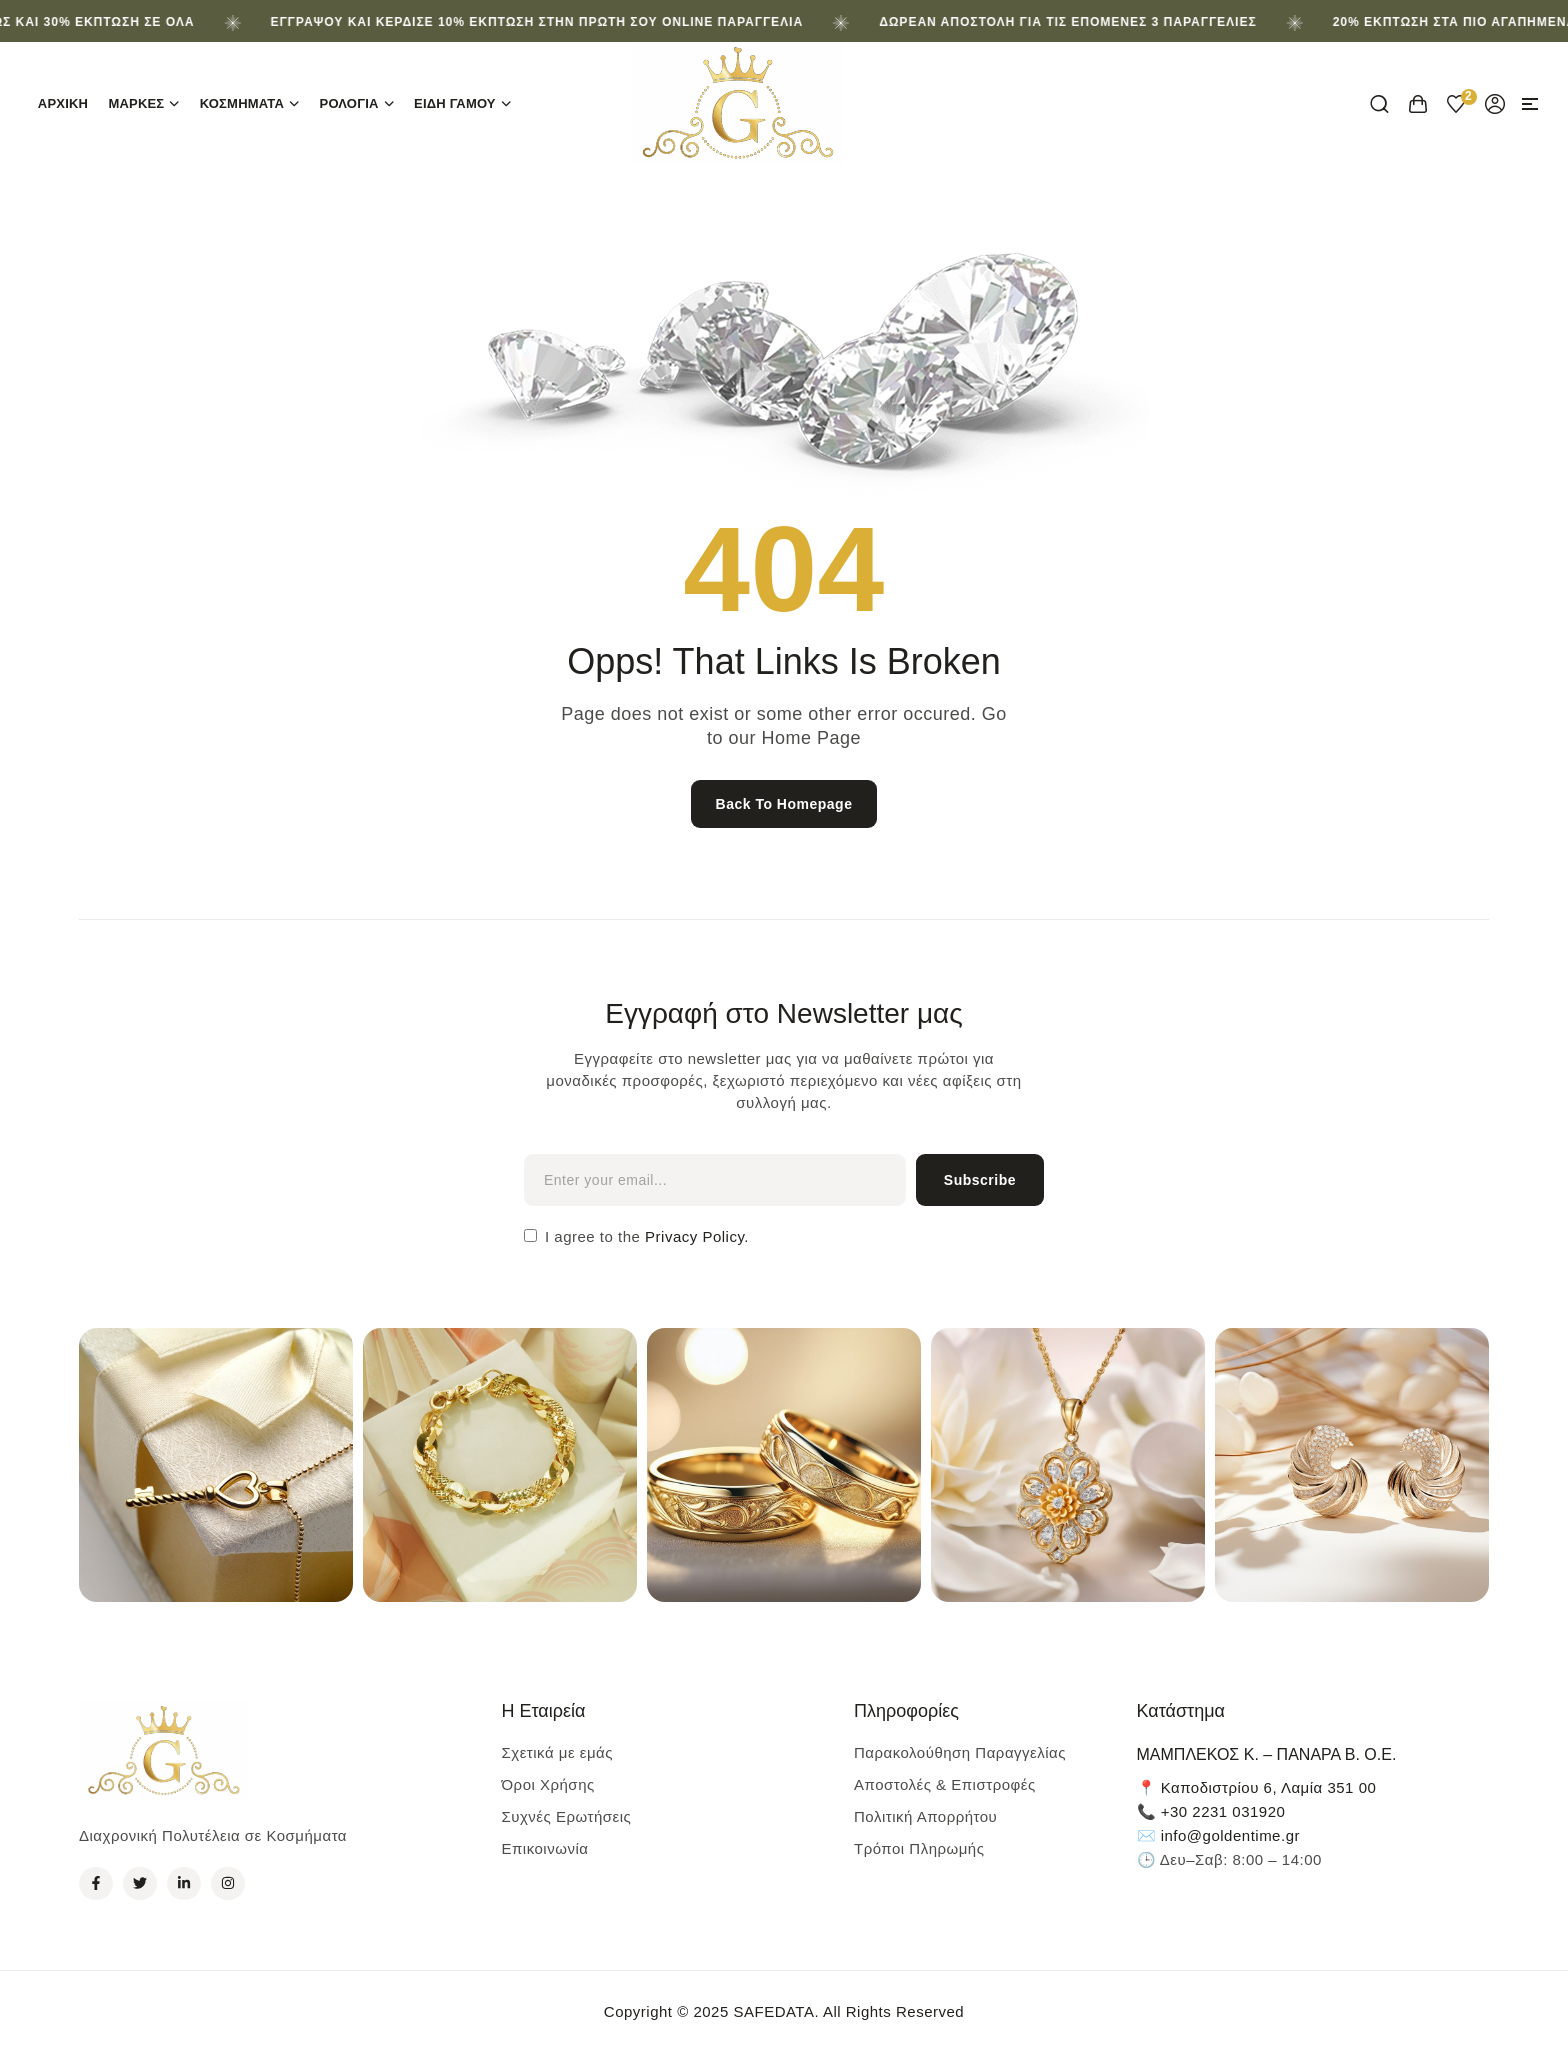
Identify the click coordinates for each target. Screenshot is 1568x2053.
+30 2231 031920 (1223, 1811)
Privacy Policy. (694, 1236)
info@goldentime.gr (1230, 1835)
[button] (1530, 104)
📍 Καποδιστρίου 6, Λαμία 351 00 (1257, 1787)
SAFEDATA (773, 2011)
